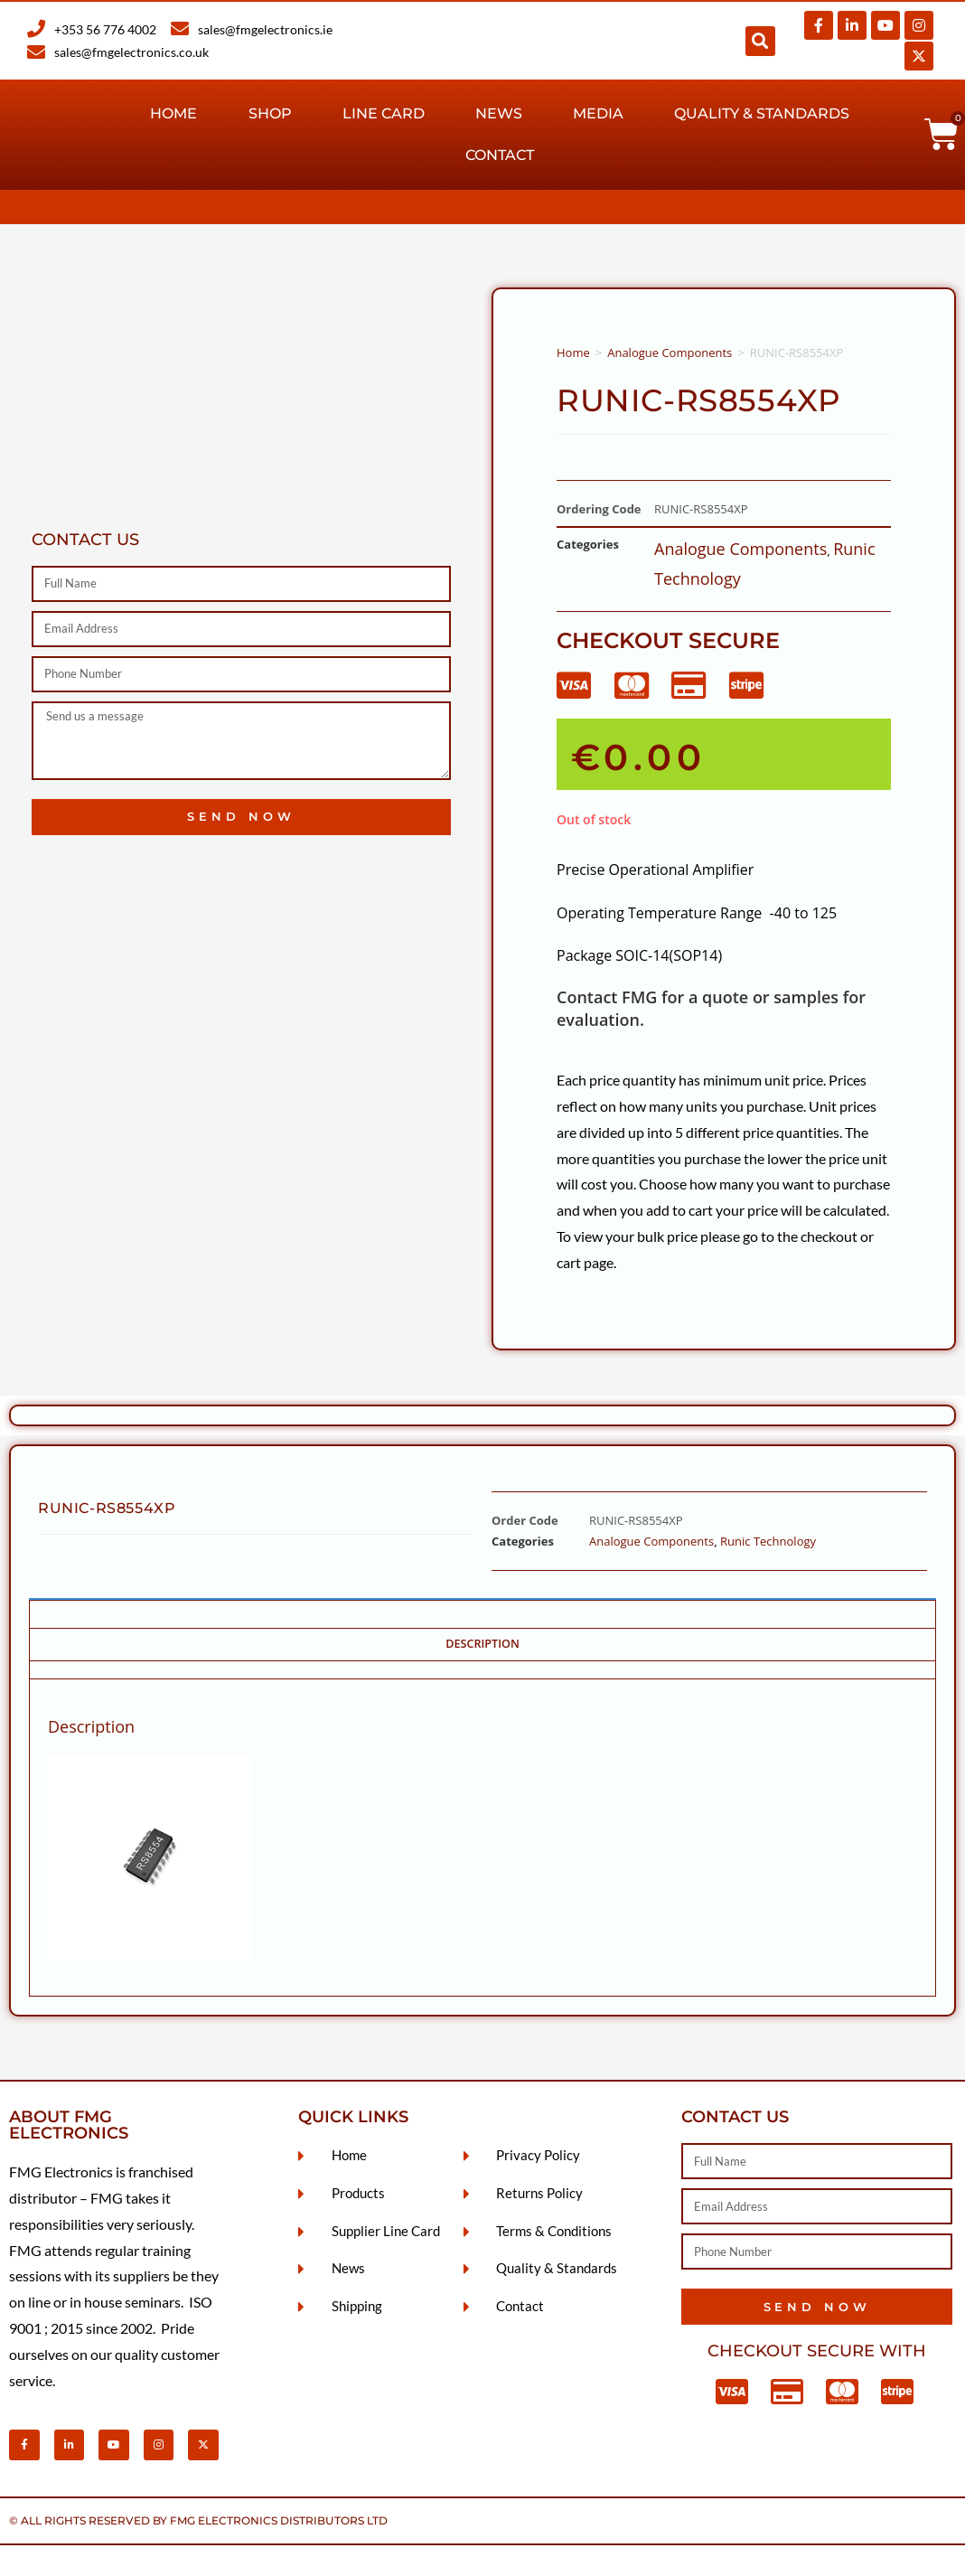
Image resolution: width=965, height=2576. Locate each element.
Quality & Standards (761, 113)
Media (598, 113)
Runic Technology (768, 1541)
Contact (499, 155)
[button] (760, 41)
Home (173, 113)
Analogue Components (669, 352)
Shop (270, 113)
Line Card (383, 113)
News (498, 113)
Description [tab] (482, 1643)
